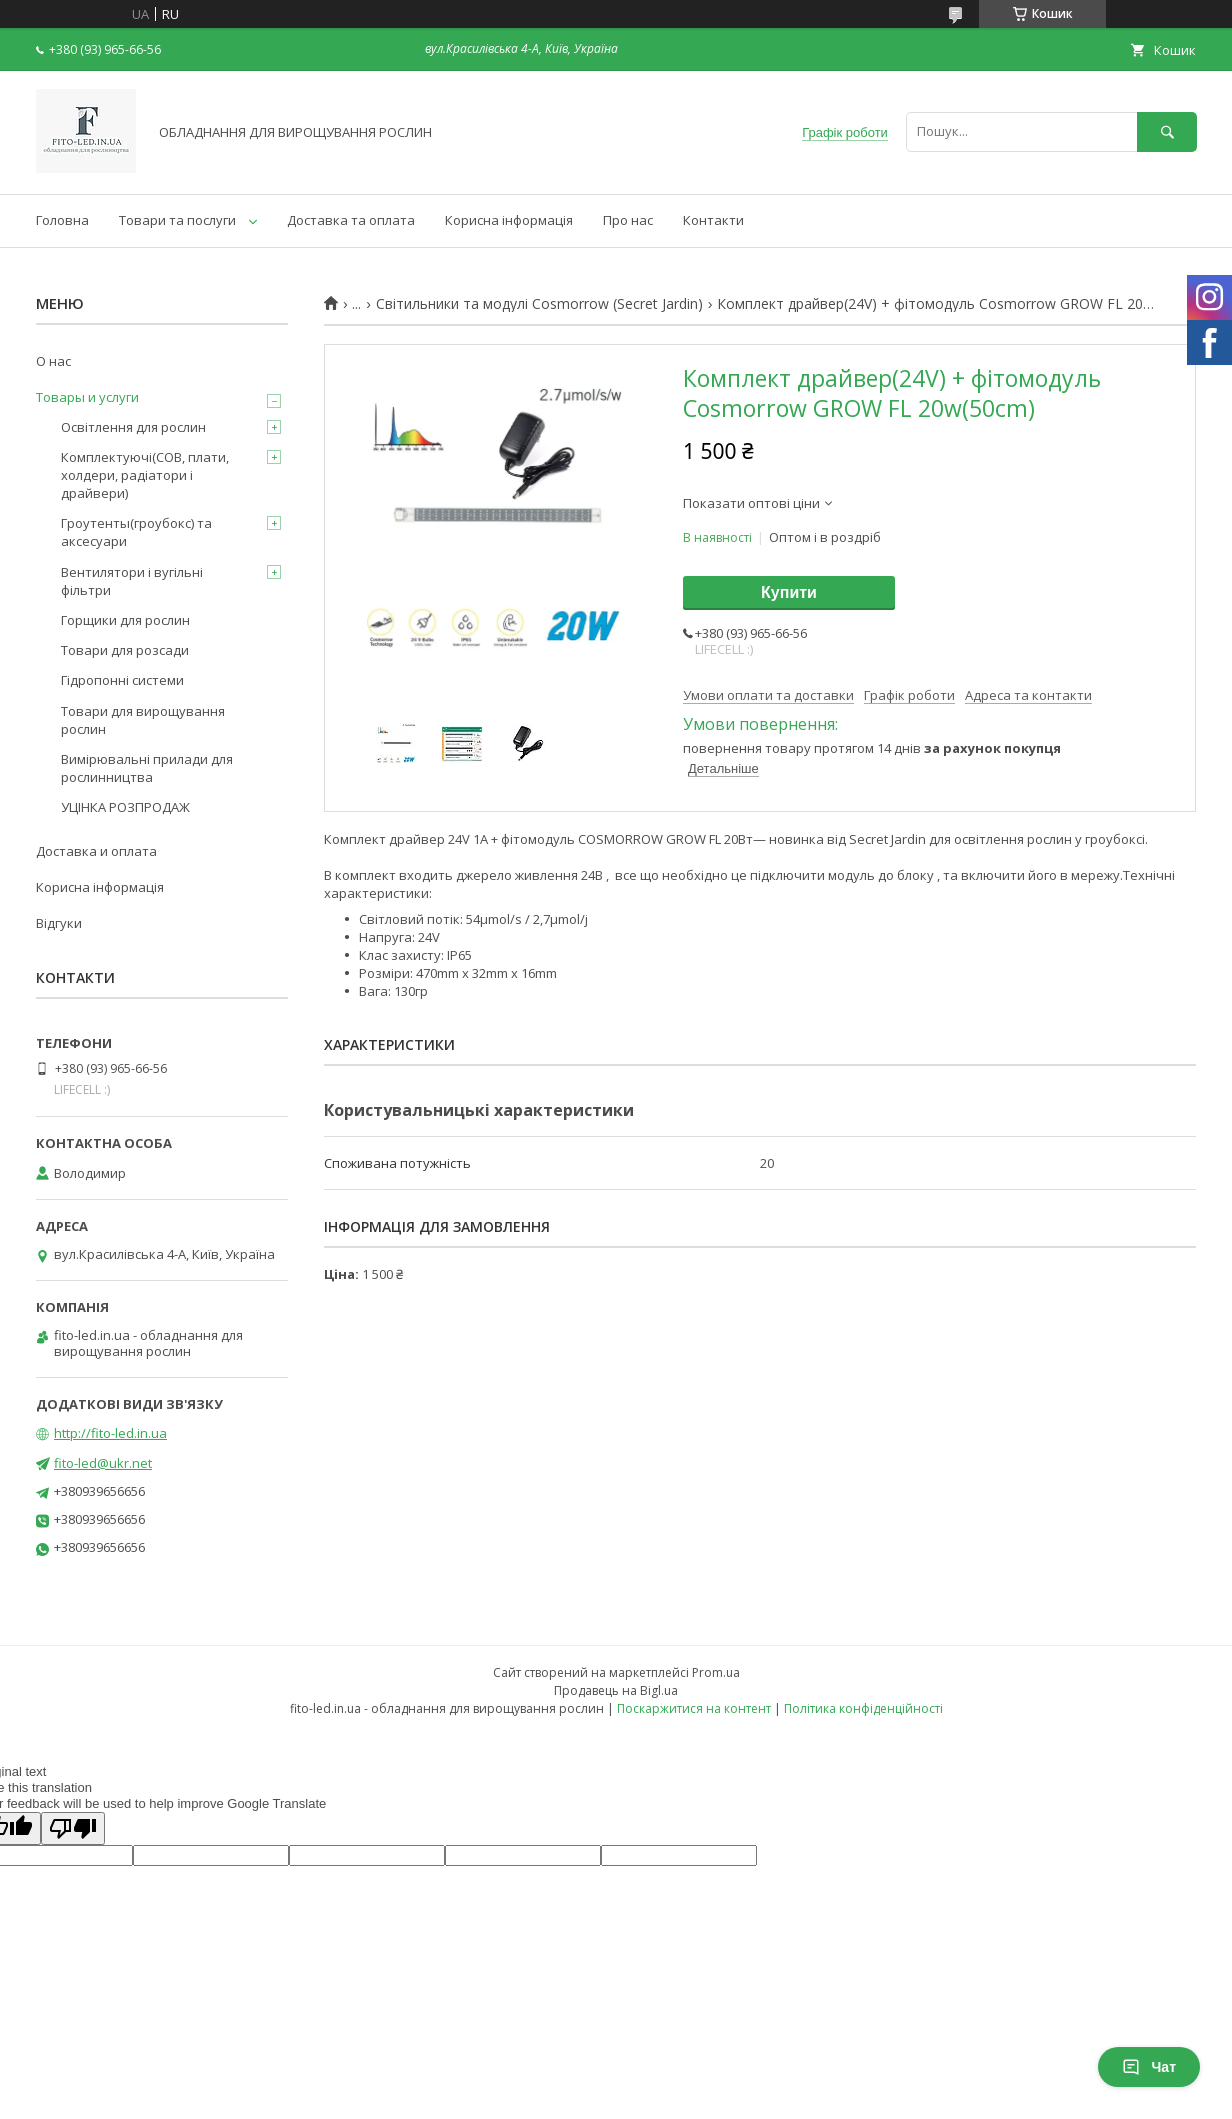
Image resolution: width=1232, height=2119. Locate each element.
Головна (62, 220)
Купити (789, 592)
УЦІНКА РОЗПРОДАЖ (125, 807)
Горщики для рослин (125, 620)
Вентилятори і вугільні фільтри (132, 581)
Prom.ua (716, 1672)
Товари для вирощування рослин (143, 720)
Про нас (628, 220)
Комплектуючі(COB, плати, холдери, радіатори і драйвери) (145, 475)
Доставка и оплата (96, 851)
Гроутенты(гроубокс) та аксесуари (136, 532)
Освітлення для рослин (133, 427)
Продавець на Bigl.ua (616, 1690)
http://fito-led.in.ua (110, 1433)
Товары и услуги (87, 397)
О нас (53, 361)
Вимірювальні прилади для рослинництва (147, 768)
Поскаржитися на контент (694, 1708)
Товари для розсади (125, 650)
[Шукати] (1167, 131)
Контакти (713, 220)
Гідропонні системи (122, 680)
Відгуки (59, 923)
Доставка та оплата (351, 220)
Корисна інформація (509, 220)
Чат (1149, 2067)
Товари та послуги (177, 220)
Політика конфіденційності (863, 1708)
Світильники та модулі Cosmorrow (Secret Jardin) (539, 304)
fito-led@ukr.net (103, 1463)
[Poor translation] (73, 1828)
